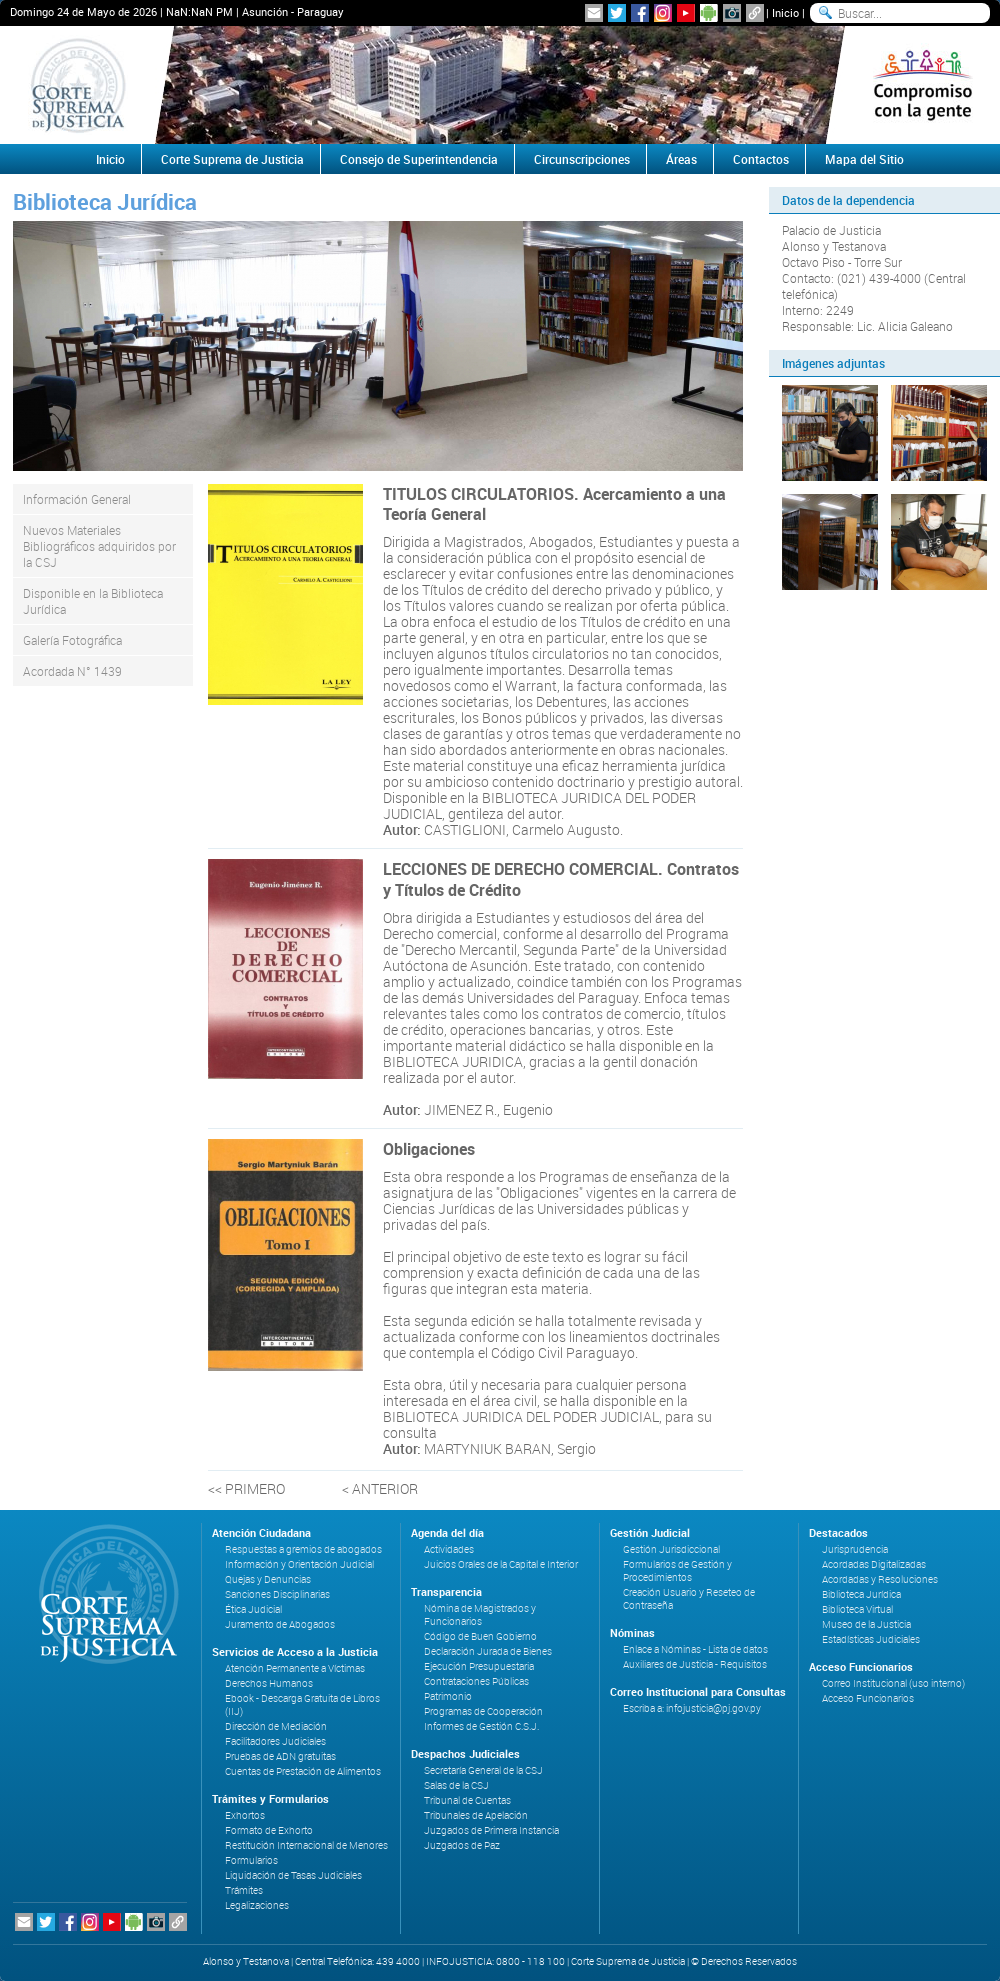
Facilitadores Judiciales (275, 1741)
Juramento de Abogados (280, 1624)
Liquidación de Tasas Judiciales (293, 1875)
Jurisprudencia (855, 1549)
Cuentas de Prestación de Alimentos (303, 1771)
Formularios (251, 1860)
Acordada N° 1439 (72, 671)
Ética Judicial (253, 1609)
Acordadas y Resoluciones (880, 1579)
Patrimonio (448, 1696)
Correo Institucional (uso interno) (893, 1683)
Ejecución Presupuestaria (479, 1666)
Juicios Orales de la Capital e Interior (501, 1564)
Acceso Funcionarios (868, 1698)
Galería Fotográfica (72, 640)
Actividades (449, 1549)
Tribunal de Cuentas (467, 1800)
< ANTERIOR (380, 1488)
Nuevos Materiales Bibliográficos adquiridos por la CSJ (99, 546)
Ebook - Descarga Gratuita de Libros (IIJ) (302, 1705)
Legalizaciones (257, 1905)
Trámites (244, 1890)
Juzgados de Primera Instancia (491, 1830)
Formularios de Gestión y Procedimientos (677, 1571)
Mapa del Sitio (864, 159)
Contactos (761, 159)
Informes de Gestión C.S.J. (481, 1726)
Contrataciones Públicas (476, 1681)
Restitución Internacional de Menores (306, 1845)
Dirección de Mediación (276, 1726)
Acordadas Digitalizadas (874, 1564)
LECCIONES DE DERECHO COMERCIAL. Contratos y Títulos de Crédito (561, 879)
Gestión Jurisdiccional (671, 1549)
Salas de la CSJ (456, 1785)
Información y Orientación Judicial (299, 1564)
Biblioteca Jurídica (861, 1594)
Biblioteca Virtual (857, 1609)
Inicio (785, 12)
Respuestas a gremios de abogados (303, 1549)
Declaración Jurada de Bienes (488, 1651)
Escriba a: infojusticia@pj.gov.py (692, 1708)
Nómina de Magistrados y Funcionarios (480, 1615)
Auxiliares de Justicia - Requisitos (695, 1664)
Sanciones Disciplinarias (277, 1594)
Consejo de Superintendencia (419, 159)
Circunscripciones (582, 159)
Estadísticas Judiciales (871, 1639)
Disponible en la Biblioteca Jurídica (93, 601)
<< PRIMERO (246, 1488)
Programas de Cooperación (483, 1711)
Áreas (681, 159)
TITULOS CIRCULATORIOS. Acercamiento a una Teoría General (554, 504)
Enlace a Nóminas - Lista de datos (695, 1649)
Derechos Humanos (269, 1683)
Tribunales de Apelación (476, 1815)
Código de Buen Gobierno (480, 1636)
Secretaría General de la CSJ (483, 1770)
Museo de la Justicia (866, 1624)
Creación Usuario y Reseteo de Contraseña (689, 1599)
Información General (77, 499)
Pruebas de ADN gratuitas (280, 1756)
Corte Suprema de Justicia (232, 159)
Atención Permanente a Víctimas (295, 1668)
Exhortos (245, 1815)
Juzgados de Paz (462, 1845)
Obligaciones (429, 1149)
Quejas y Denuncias (268, 1579)
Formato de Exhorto (269, 1830)
